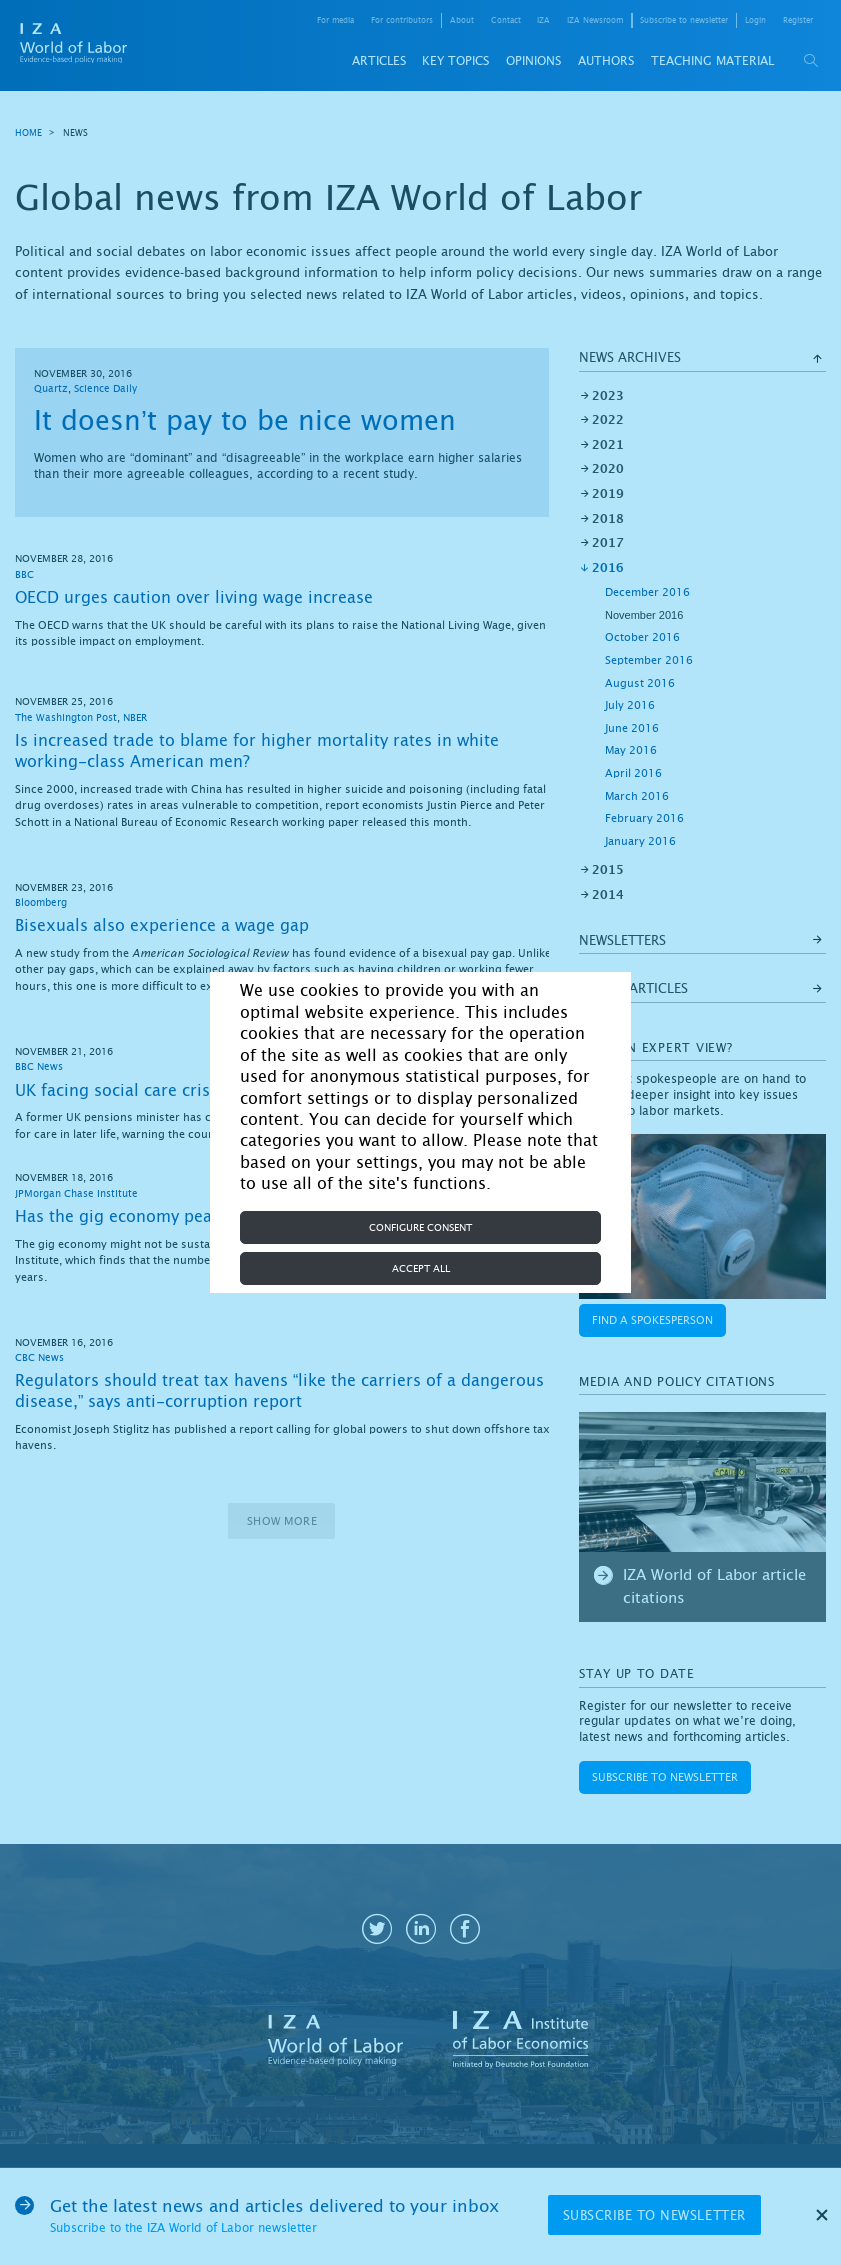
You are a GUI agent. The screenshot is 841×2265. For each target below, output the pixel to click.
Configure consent (420, 1227)
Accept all (421, 1268)
